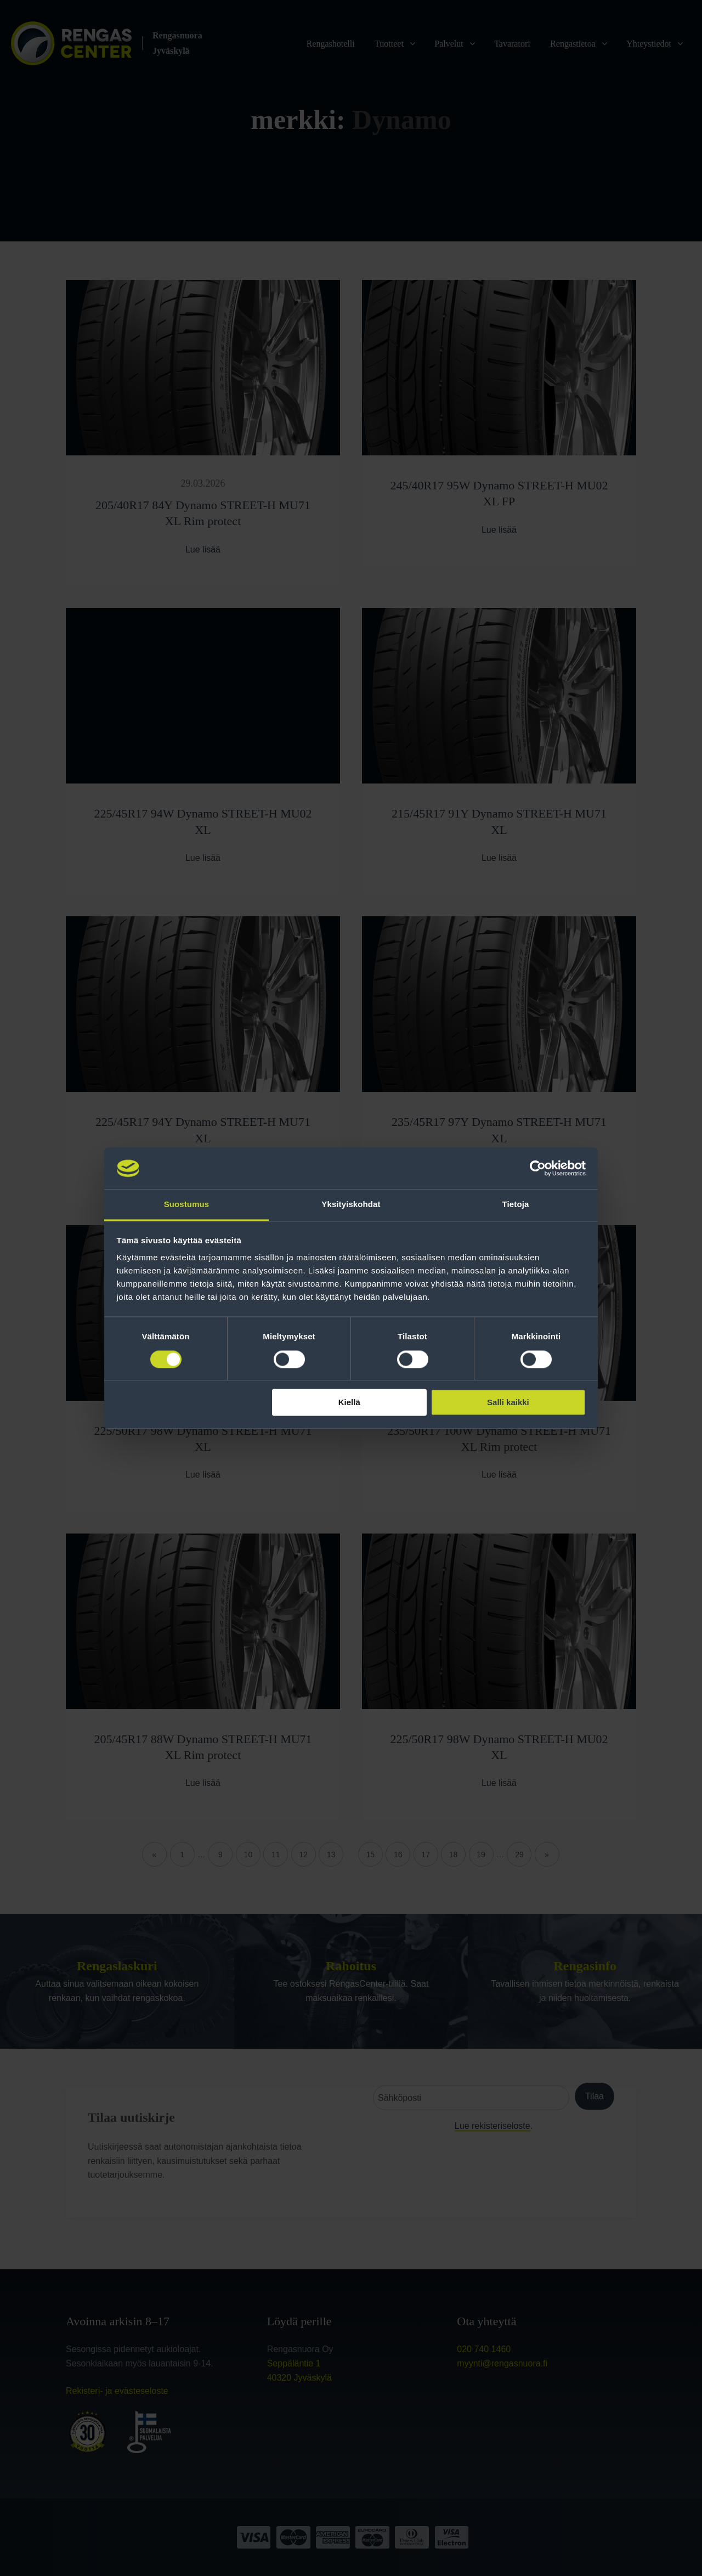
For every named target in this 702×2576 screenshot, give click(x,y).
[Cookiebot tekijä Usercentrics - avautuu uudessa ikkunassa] (538, 1168)
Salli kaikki (508, 1402)
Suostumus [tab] (187, 1204)
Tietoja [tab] (515, 1204)
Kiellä (349, 1402)
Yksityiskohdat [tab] (350, 1204)
